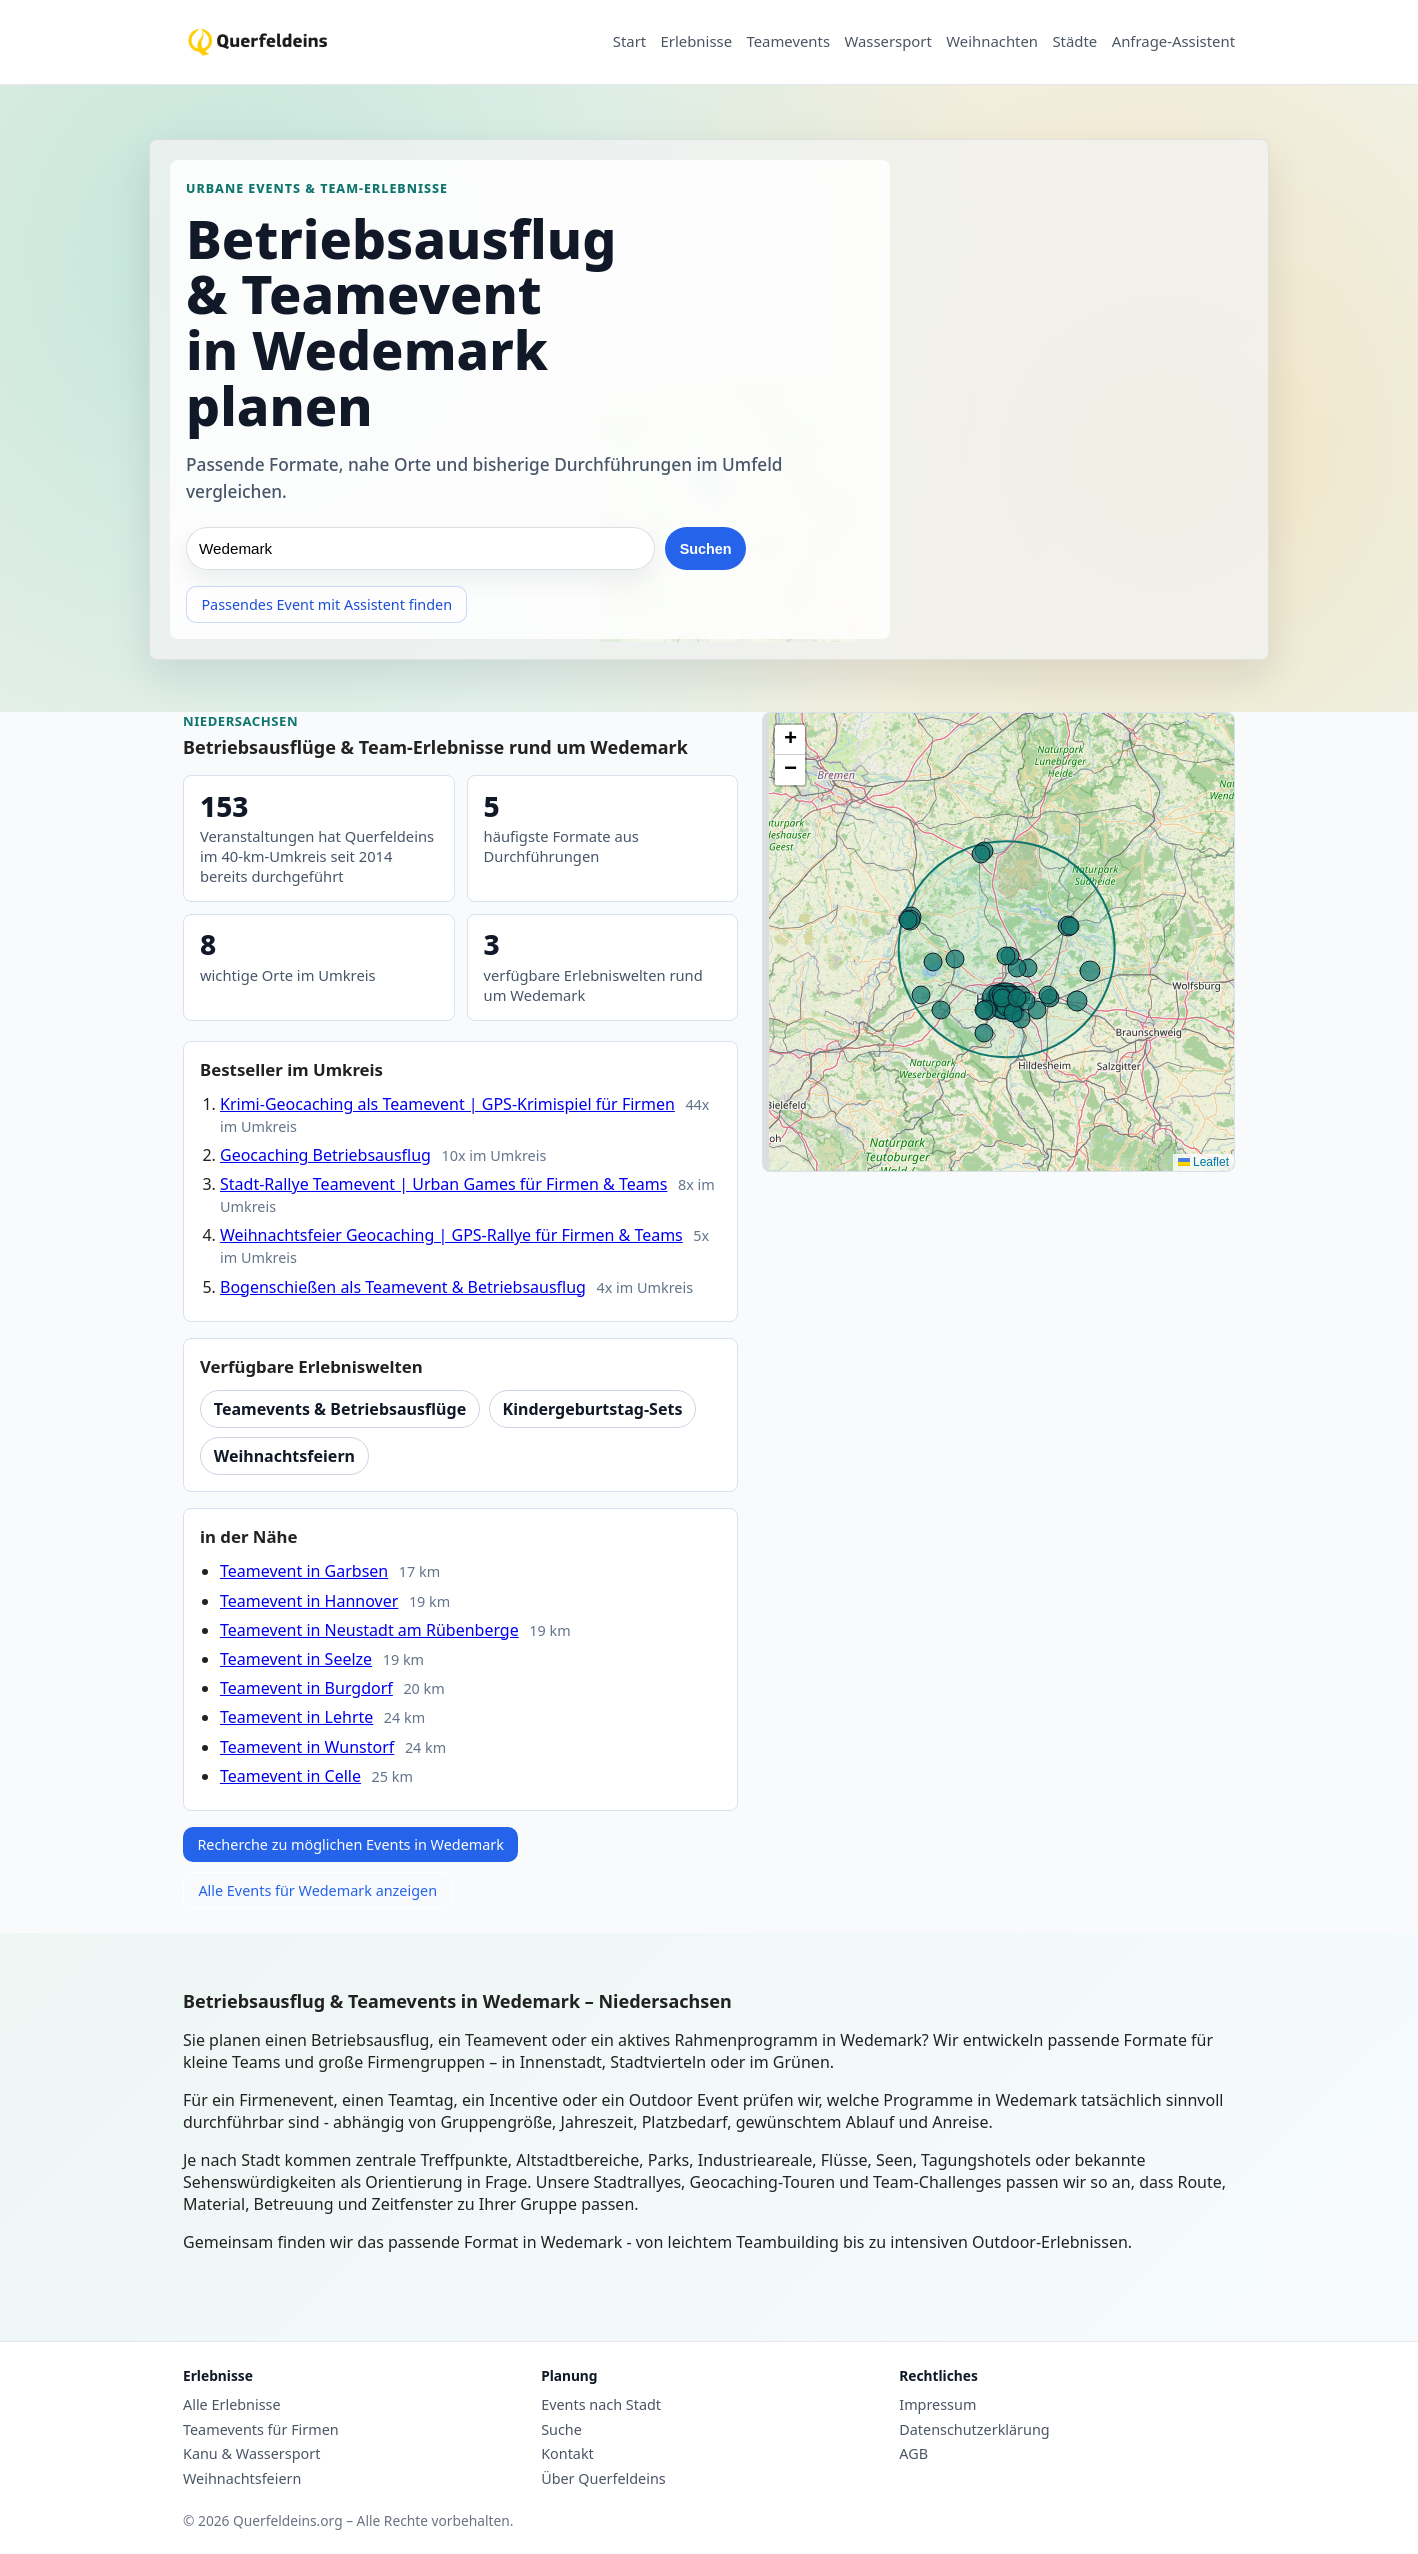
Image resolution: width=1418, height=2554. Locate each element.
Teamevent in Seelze (296, 1659)
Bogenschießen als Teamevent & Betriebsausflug (403, 1287)
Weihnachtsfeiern (284, 1456)
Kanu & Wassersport (251, 2454)
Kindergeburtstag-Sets (593, 1409)
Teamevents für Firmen (261, 2430)
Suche (561, 2430)
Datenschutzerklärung (974, 2430)
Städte (1074, 42)
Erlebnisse (696, 42)
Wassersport (887, 42)
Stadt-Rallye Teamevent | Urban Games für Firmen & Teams (443, 1184)
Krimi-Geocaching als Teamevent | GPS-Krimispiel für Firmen (447, 1104)
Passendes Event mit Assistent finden (326, 604)
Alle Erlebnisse (232, 2405)
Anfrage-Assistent (1173, 42)
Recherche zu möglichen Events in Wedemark (350, 1844)
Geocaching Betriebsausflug (325, 1155)
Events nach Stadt (601, 2405)
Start (629, 42)
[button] (790, 740)
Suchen (706, 549)
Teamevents (788, 42)
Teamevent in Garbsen (304, 1571)
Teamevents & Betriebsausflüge (340, 1409)
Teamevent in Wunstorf (307, 1747)
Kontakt (567, 2454)
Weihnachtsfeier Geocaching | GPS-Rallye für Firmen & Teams (451, 1235)
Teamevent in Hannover (309, 1601)
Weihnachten (992, 42)
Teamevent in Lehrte (296, 1717)
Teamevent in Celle (290, 1776)
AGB (913, 2454)
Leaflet (1203, 1162)
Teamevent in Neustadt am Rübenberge (369, 1630)
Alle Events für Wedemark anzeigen (317, 1890)
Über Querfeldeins (603, 2479)
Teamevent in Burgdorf (306, 1688)
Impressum (937, 2405)
